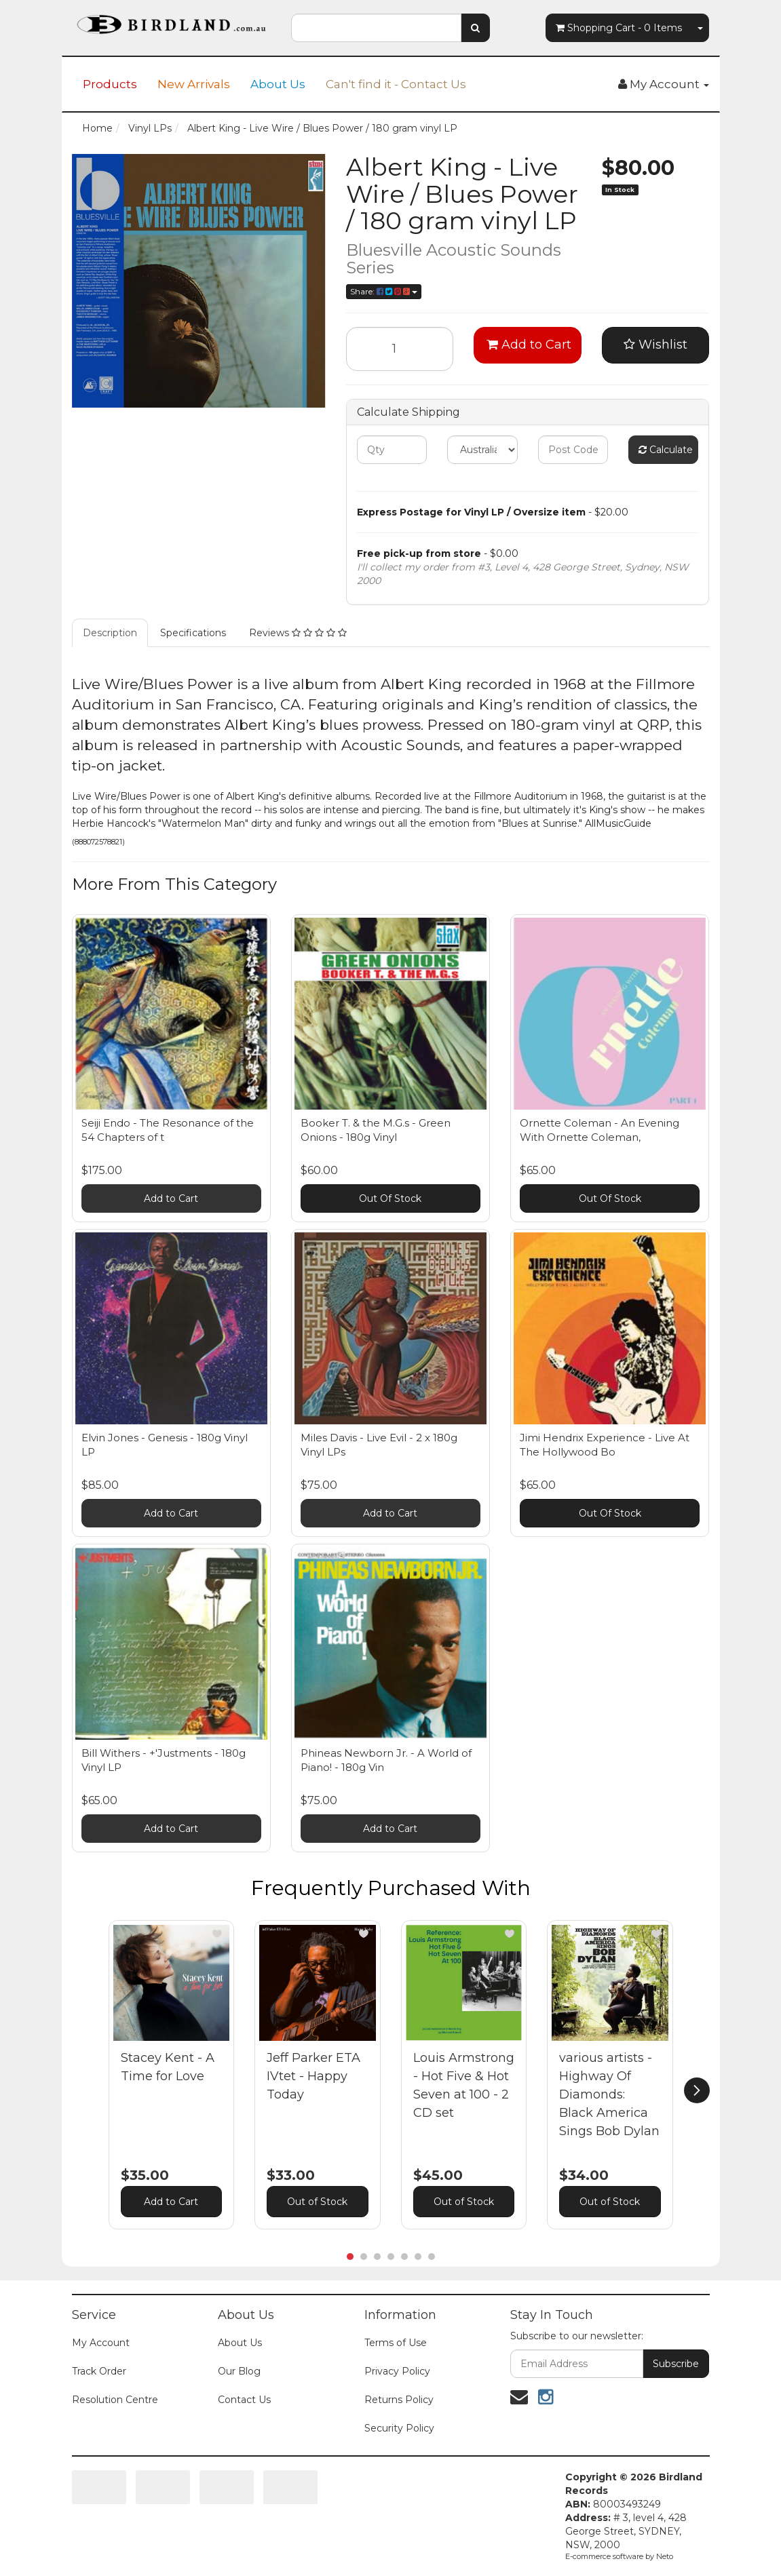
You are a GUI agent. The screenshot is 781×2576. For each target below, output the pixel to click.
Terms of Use (395, 2343)
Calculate (666, 450)
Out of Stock (317, 2202)
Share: (383, 291)
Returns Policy (399, 2400)
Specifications (193, 633)
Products (110, 84)
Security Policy (399, 2428)
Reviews (298, 633)
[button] (217, 1933)
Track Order (99, 2371)
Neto (664, 2556)
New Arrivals (193, 84)
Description (110, 633)
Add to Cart (529, 344)
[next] (697, 2090)
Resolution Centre (115, 2400)
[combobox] (376, 28)
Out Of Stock (390, 1198)
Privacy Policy (397, 2371)
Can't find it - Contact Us (396, 84)
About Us (277, 84)
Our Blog (239, 2371)
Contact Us (244, 2400)
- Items (619, 28)
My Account (101, 2343)
